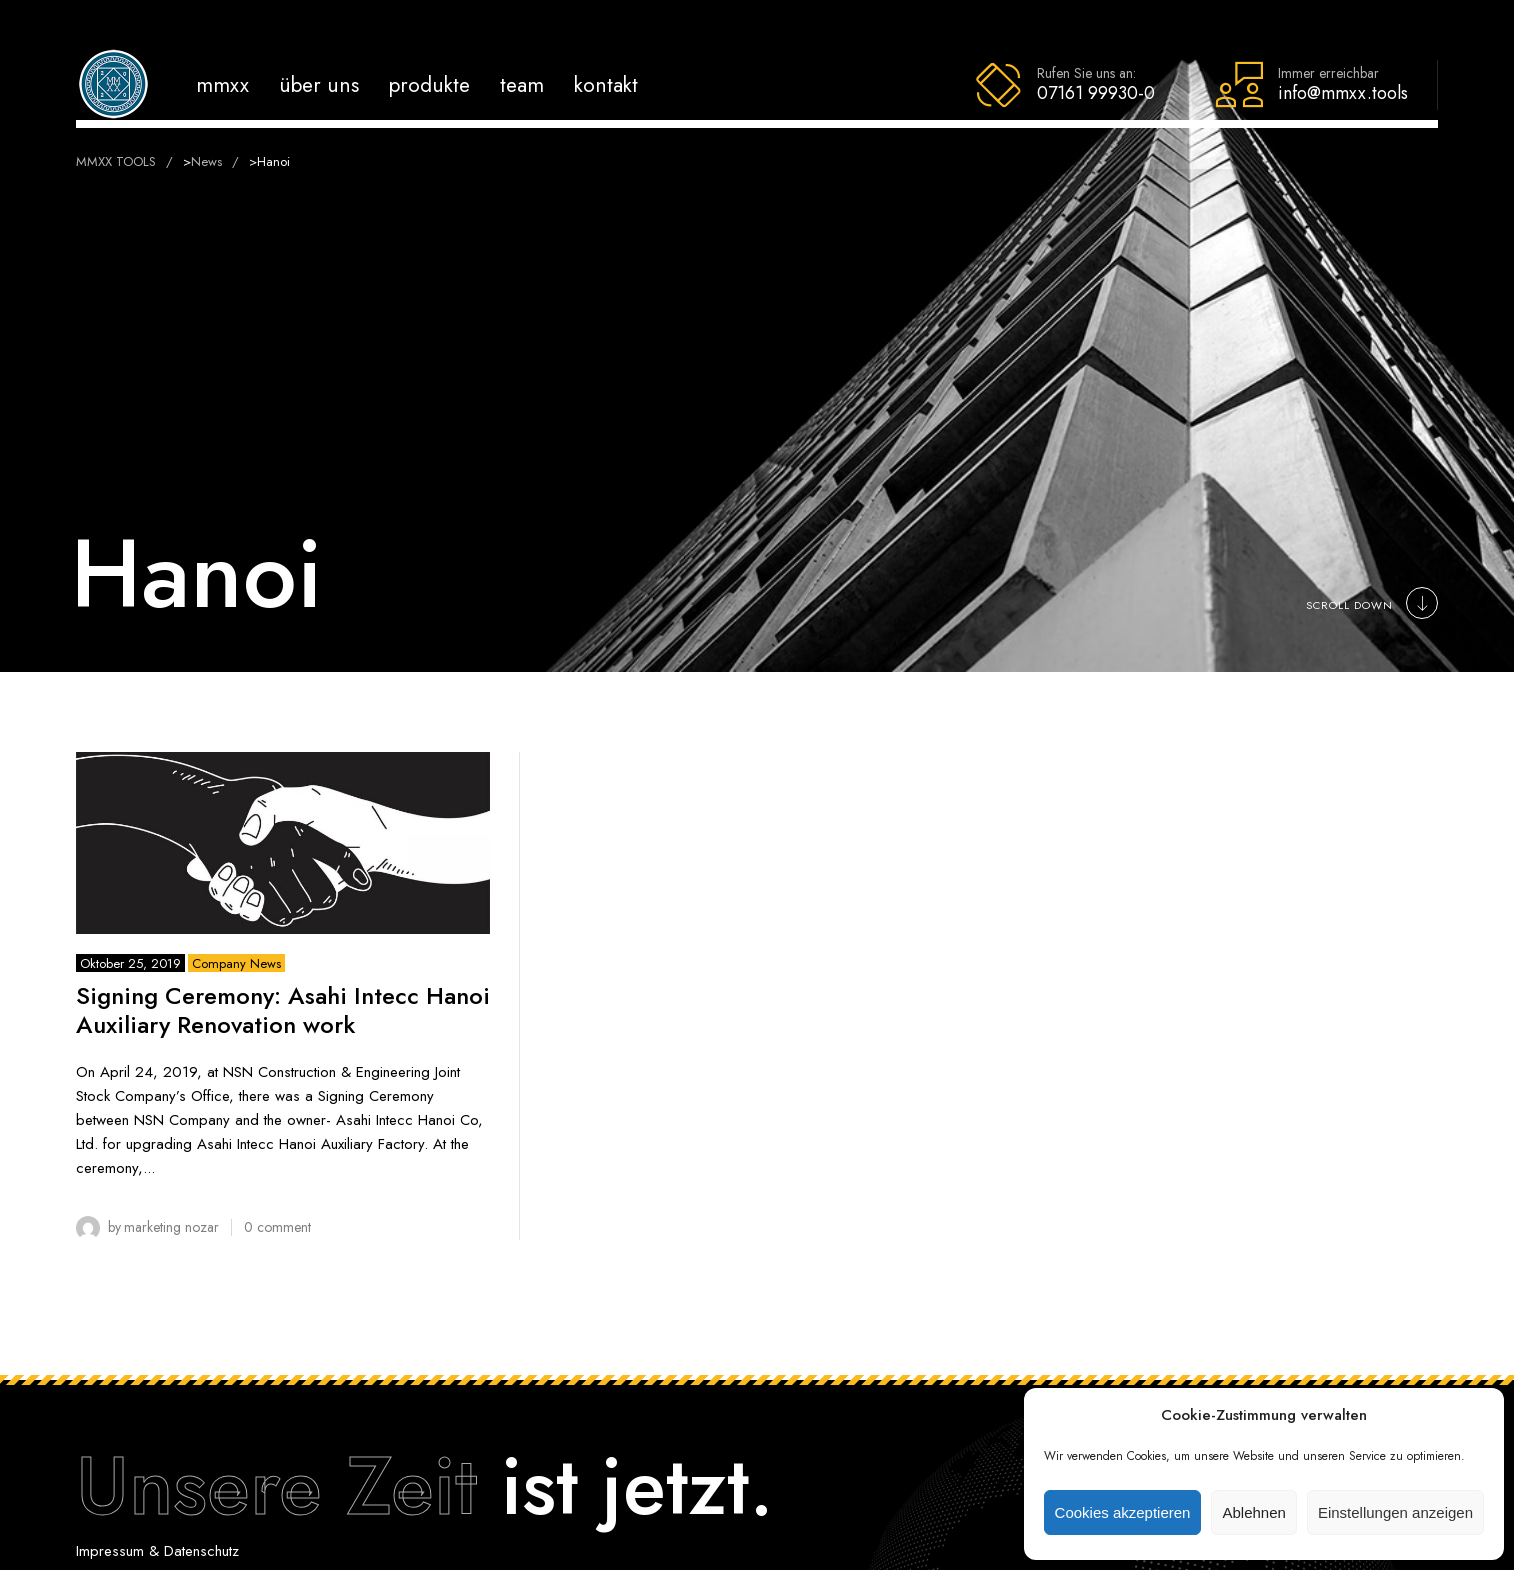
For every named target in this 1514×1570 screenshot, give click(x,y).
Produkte (429, 84)
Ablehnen (1253, 1512)
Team (522, 84)
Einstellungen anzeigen (1395, 1512)
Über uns (319, 84)
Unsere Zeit (276, 1486)
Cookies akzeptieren (1123, 1512)
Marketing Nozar (171, 1227)
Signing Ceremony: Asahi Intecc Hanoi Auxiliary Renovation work (283, 1010)
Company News (236, 963)
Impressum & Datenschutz (157, 1551)
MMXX (222, 84)
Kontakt (606, 84)
